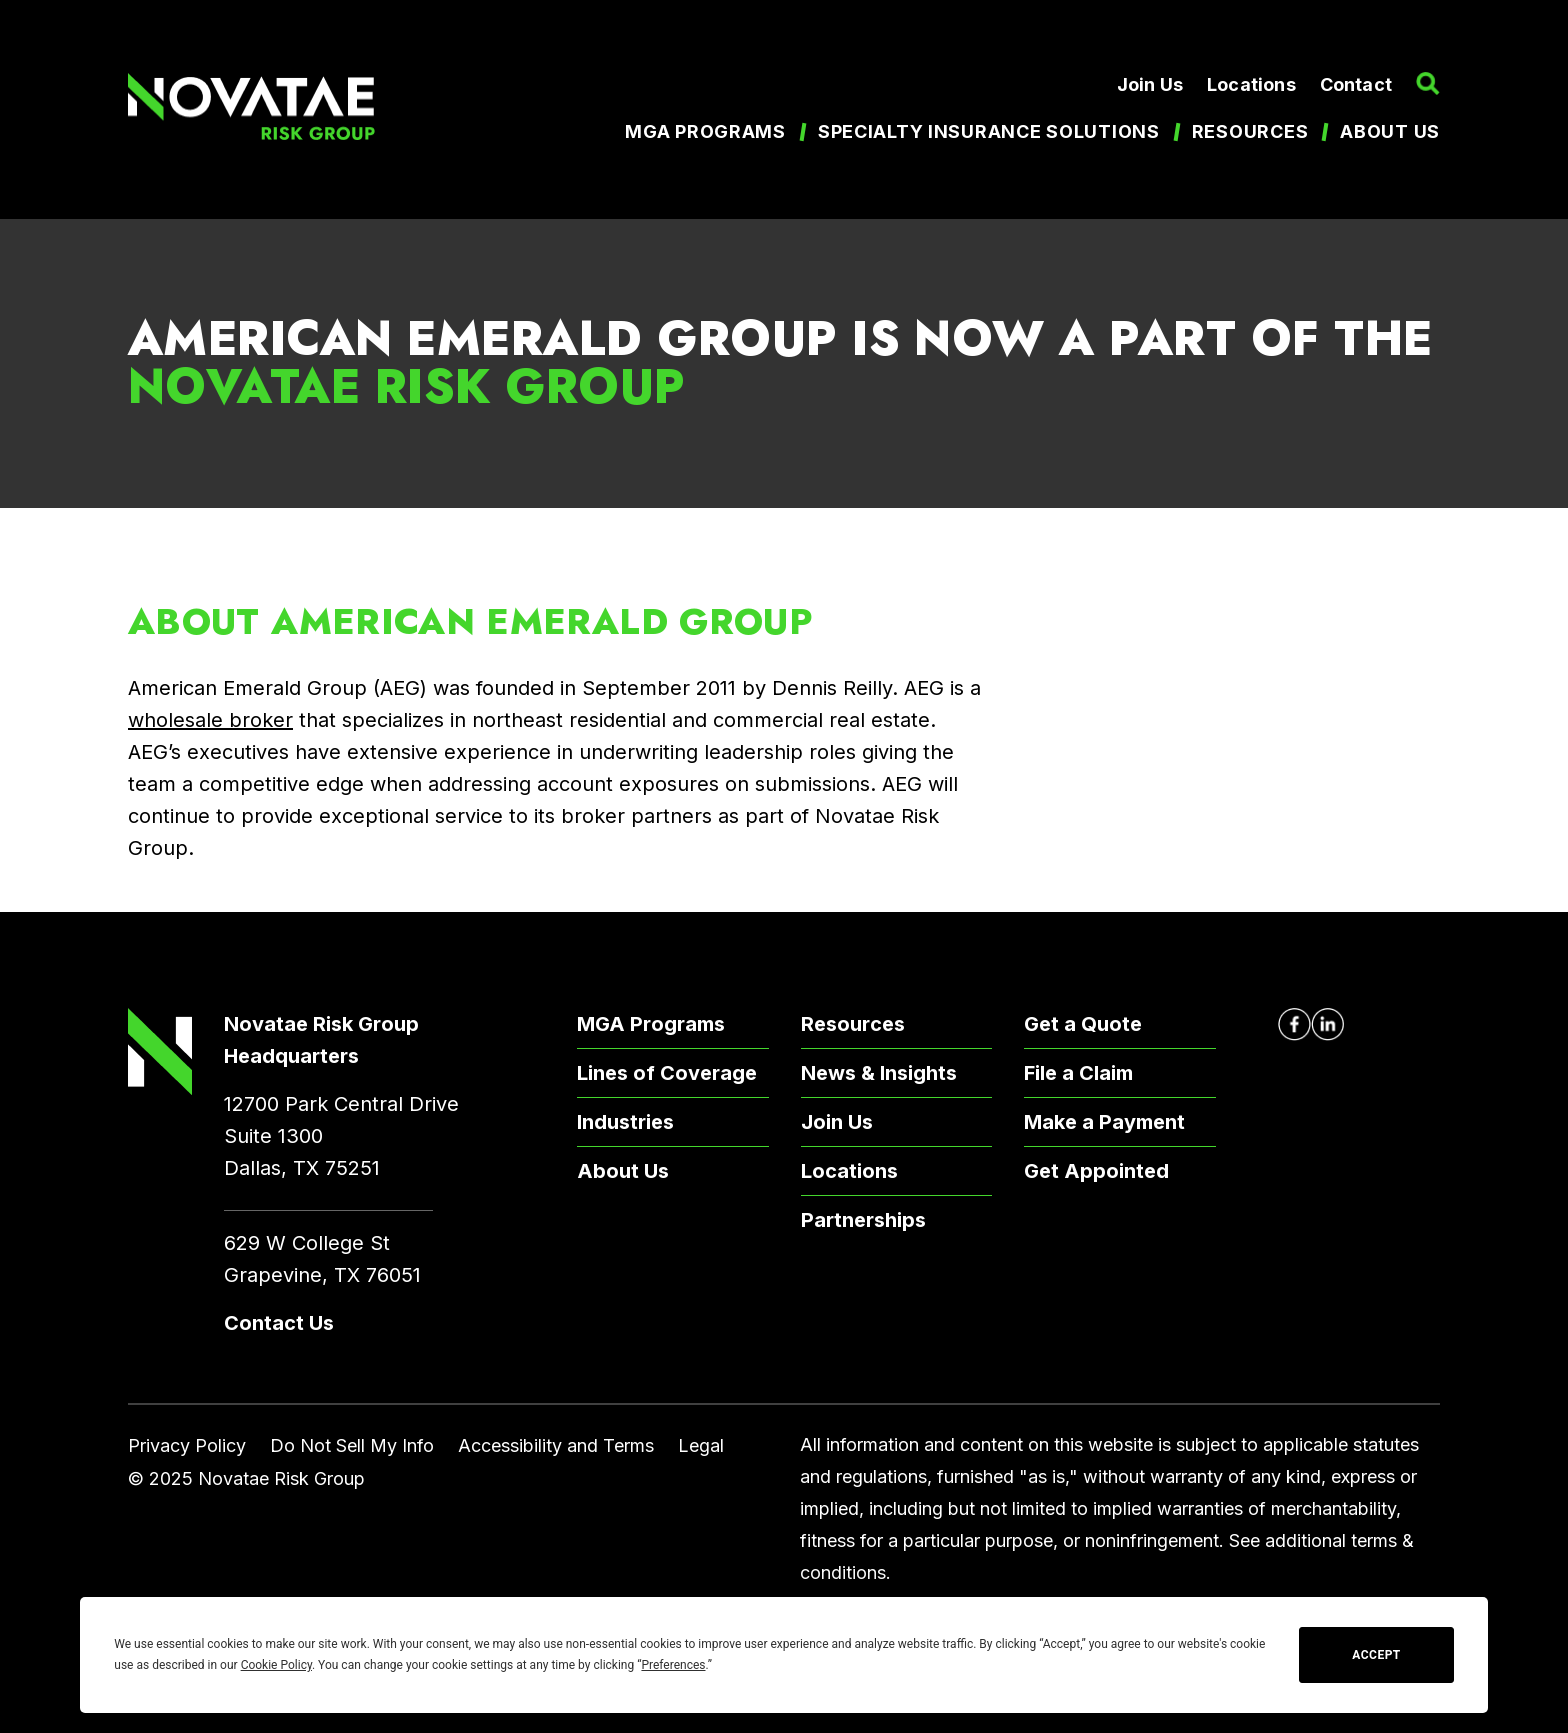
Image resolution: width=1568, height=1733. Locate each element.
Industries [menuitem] (625, 1122)
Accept (1376, 1655)
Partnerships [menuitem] (863, 1220)
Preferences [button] (673, 1665)
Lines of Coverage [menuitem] (667, 1073)
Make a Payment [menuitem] (1104, 1122)
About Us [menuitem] (623, 1171)
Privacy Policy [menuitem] (187, 1445)
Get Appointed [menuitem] (1096, 1171)
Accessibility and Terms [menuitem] (556, 1445)
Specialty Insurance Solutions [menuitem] (989, 132)
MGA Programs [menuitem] (705, 132)
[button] (1428, 84)
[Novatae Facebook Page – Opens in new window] (1294, 1024)
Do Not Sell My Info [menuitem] (352, 1445)
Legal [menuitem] (701, 1445)
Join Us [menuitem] (1150, 84)
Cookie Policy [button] (276, 1665)
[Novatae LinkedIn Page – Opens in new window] (1327, 1024)
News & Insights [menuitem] (879, 1073)
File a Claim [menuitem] (1078, 1073)
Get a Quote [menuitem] (1083, 1024)
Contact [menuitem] (1356, 84)
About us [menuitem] (1390, 132)
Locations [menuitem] (1251, 84)
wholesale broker (210, 720)
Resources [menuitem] (1250, 132)
